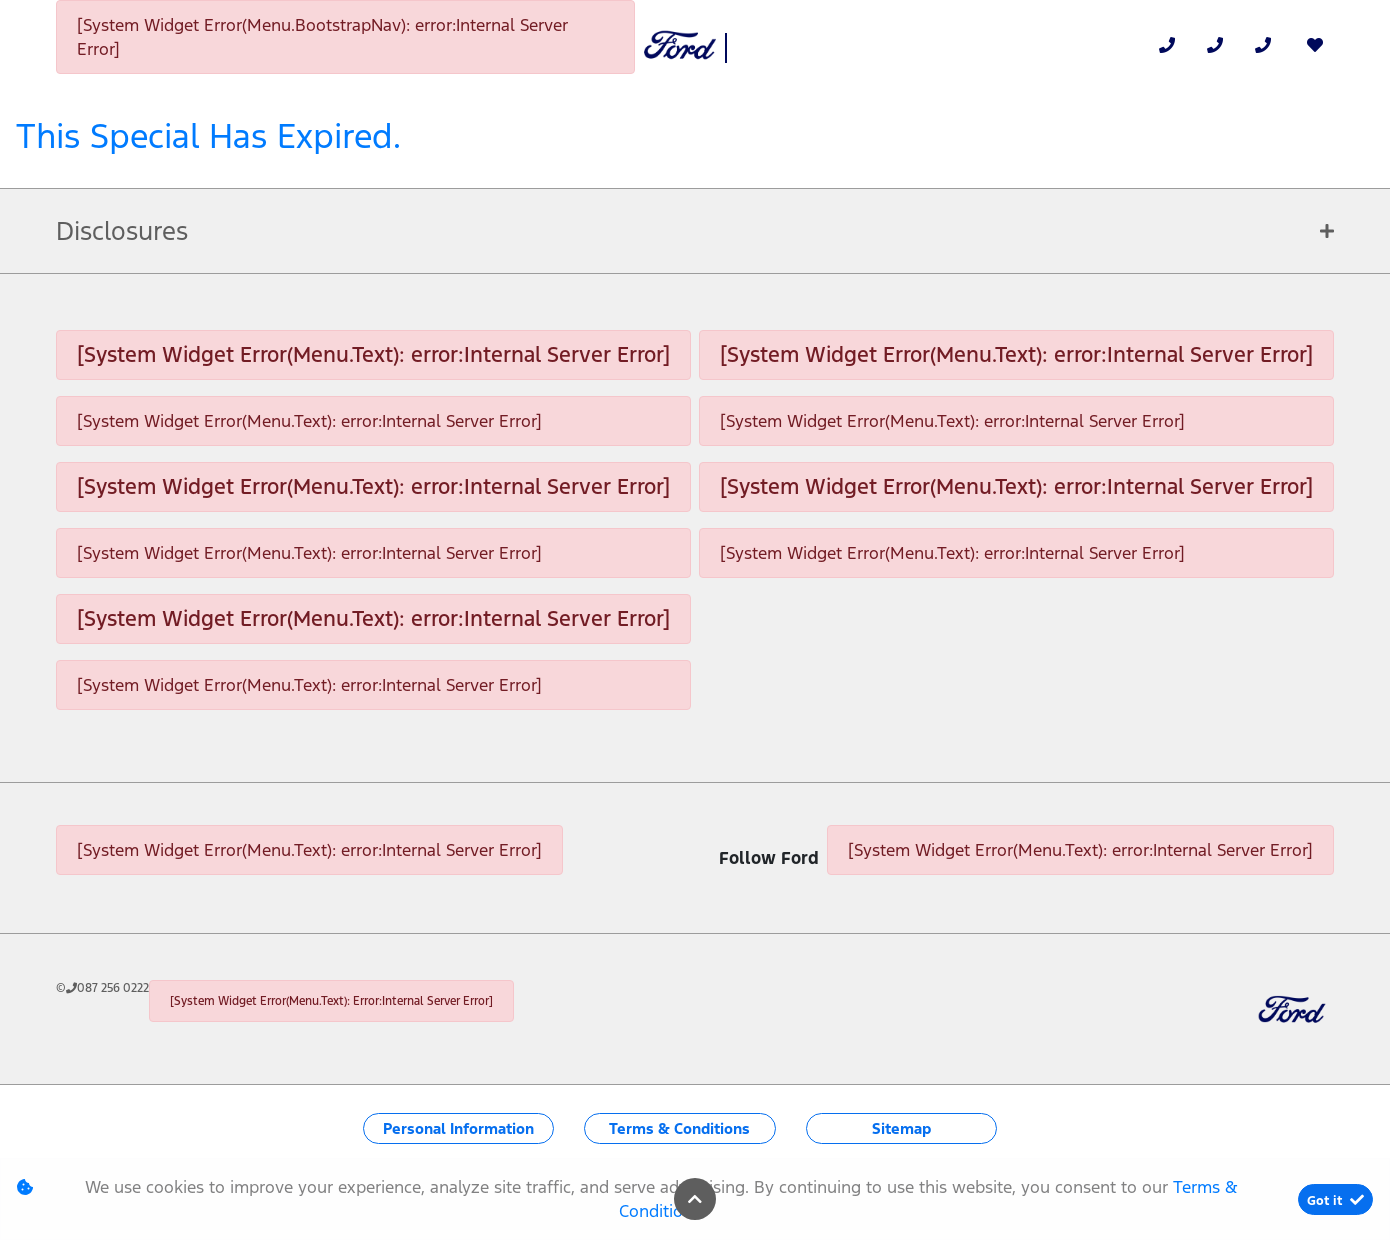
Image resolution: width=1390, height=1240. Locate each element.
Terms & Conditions (679, 1128)
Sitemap (901, 1128)
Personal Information (458, 1128)
